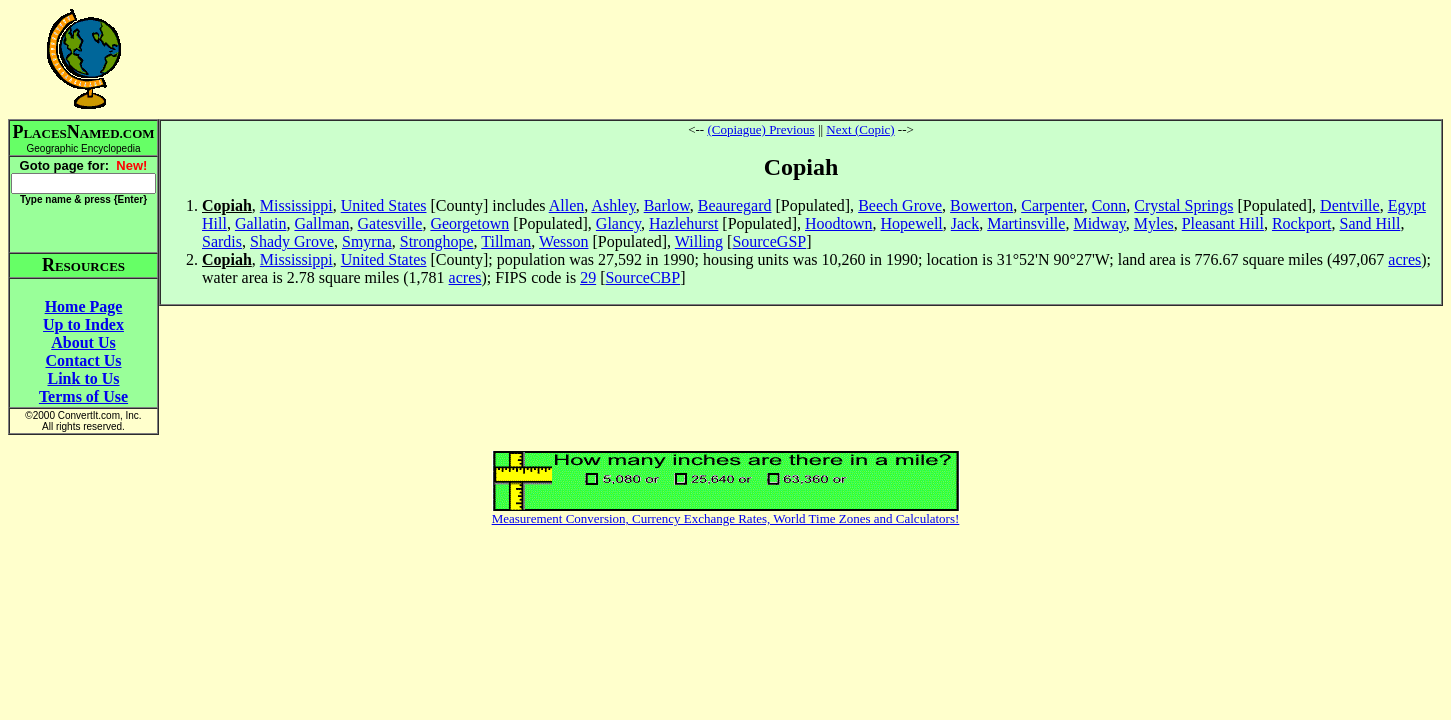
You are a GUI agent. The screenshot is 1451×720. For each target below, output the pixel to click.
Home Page (84, 306)
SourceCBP (642, 277)
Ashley (613, 205)
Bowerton (981, 205)
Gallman (321, 223)
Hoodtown (839, 223)
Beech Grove (900, 205)
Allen (567, 205)
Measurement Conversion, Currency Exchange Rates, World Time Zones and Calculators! (726, 518)
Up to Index (83, 324)
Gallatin (261, 223)
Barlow (667, 205)
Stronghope (437, 241)
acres (1404, 259)
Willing (699, 241)
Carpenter (1052, 205)
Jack (965, 223)
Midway (1099, 223)
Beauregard (735, 205)
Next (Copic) (860, 129)
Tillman (506, 241)
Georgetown (469, 223)
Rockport (1302, 223)
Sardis (222, 241)
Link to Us (83, 378)
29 (588, 277)
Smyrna (367, 241)
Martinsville (1026, 223)
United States (384, 205)
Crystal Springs (1183, 205)
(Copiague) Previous (760, 129)
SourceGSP (769, 241)
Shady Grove (292, 241)
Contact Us (84, 360)
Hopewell (912, 223)
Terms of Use (83, 396)
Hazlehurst (683, 223)
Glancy (618, 223)
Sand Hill (1369, 223)
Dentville (1350, 205)
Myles (1154, 223)
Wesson (563, 241)
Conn (1109, 205)
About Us (83, 342)
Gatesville (390, 223)
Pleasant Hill (1223, 223)
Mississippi (296, 205)
